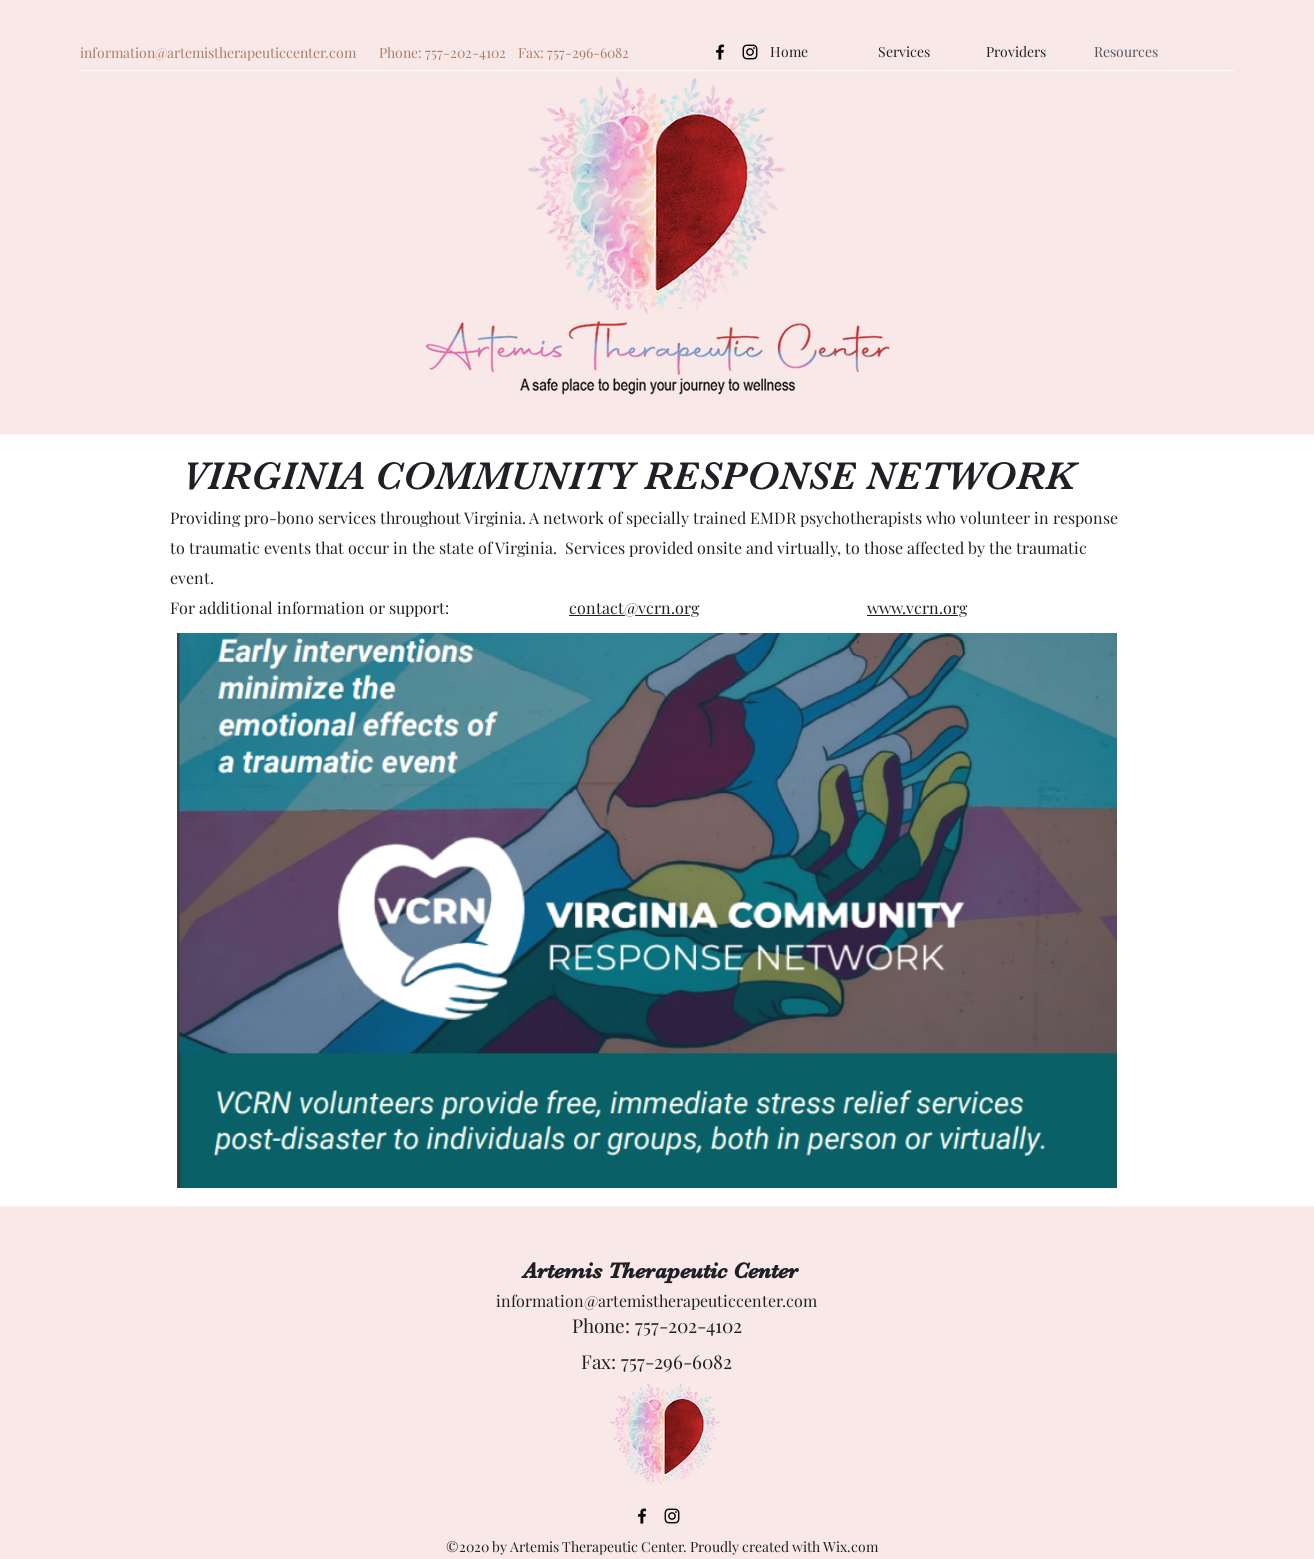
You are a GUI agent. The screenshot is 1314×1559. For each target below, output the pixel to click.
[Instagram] (750, 52)
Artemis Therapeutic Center (660, 1270)
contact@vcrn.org (634, 607)
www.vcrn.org (917, 607)
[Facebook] (720, 52)
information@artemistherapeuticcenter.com (218, 52)
